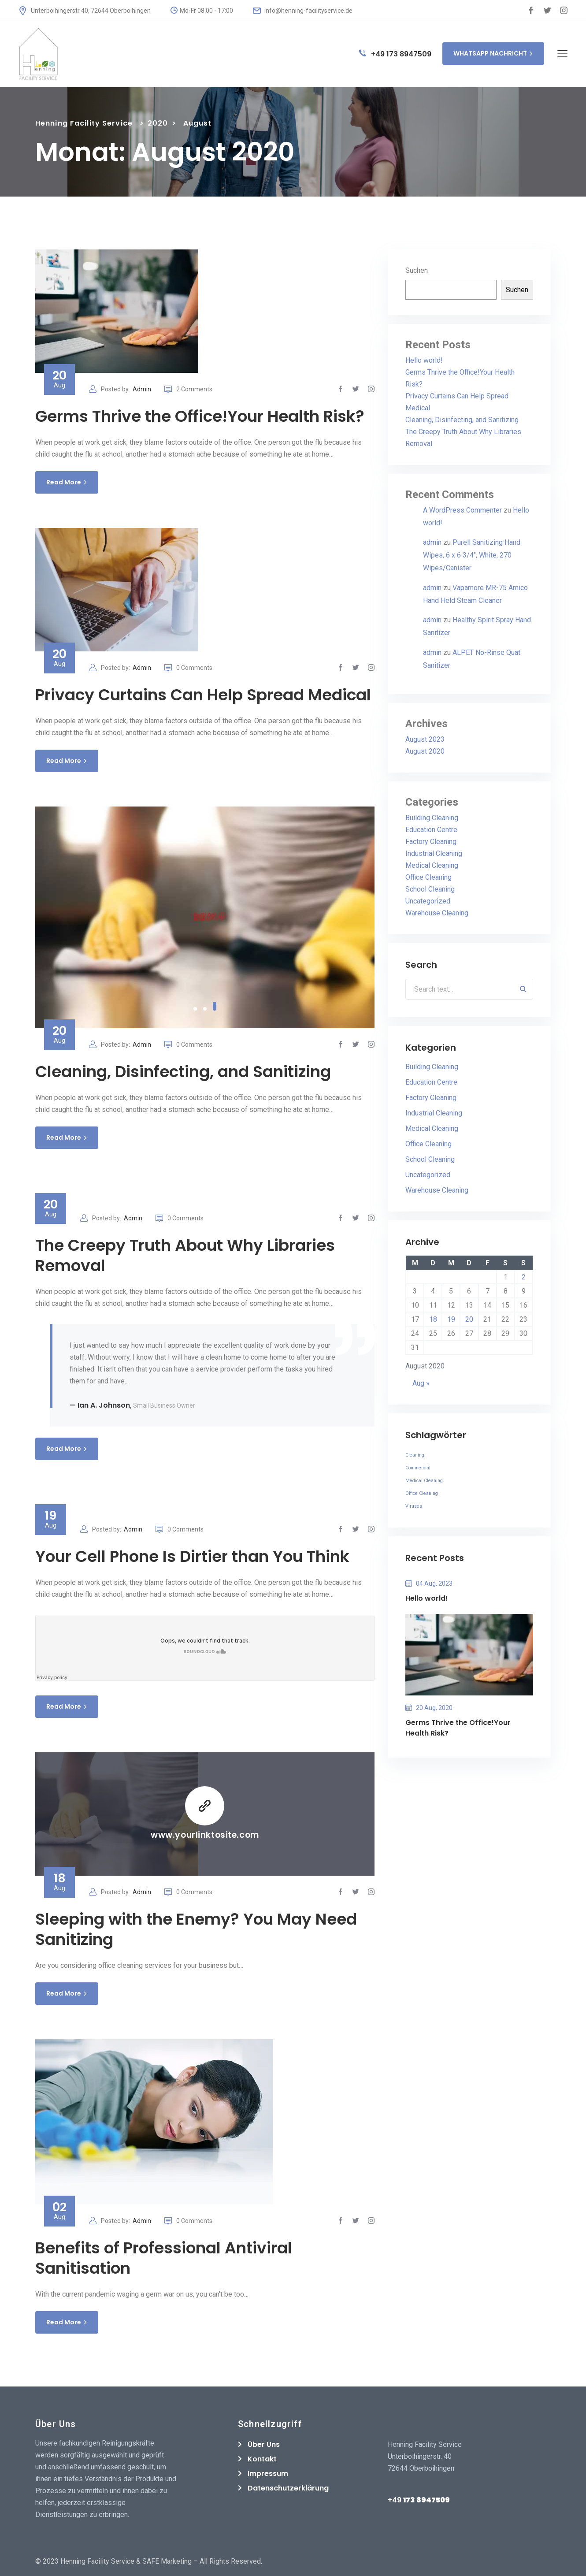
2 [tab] (205, 1006)
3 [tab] (214, 1009)
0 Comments (188, 667)
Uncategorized (427, 901)
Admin (142, 389)
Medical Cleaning (431, 865)
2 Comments (188, 389)
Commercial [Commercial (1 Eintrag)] (417, 1468)
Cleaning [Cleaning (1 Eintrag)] (414, 1455)
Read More (66, 482)
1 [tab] (195, 1009)
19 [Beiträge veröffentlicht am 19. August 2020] (451, 1319)
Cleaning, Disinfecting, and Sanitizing (183, 1071)
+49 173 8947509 (395, 54)
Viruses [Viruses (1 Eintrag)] (413, 1506)
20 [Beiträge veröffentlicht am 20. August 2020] (469, 1319)
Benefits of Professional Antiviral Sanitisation (163, 2258)
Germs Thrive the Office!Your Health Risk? (199, 416)
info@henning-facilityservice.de (302, 10)
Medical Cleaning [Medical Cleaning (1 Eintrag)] (424, 1480)
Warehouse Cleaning (436, 913)
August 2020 (425, 751)
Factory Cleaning (430, 841)
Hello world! (424, 360)
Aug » (421, 1383)
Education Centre (431, 829)
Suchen (416, 270)
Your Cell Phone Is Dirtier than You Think (192, 1556)
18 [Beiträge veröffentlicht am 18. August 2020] (433, 1319)
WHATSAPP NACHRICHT (493, 53)
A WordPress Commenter (462, 510)
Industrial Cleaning (433, 853)
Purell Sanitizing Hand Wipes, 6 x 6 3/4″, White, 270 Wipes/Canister (471, 555)
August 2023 (425, 739)
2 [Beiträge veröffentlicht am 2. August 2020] (524, 1277)
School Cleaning (430, 889)
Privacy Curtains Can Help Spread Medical (203, 695)
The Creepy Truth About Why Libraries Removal (185, 1255)
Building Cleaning (431, 818)
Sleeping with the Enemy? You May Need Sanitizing (196, 1929)
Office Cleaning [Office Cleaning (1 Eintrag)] (421, 1493)
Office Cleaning (428, 877)
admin (432, 542)
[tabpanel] (205, 917)
